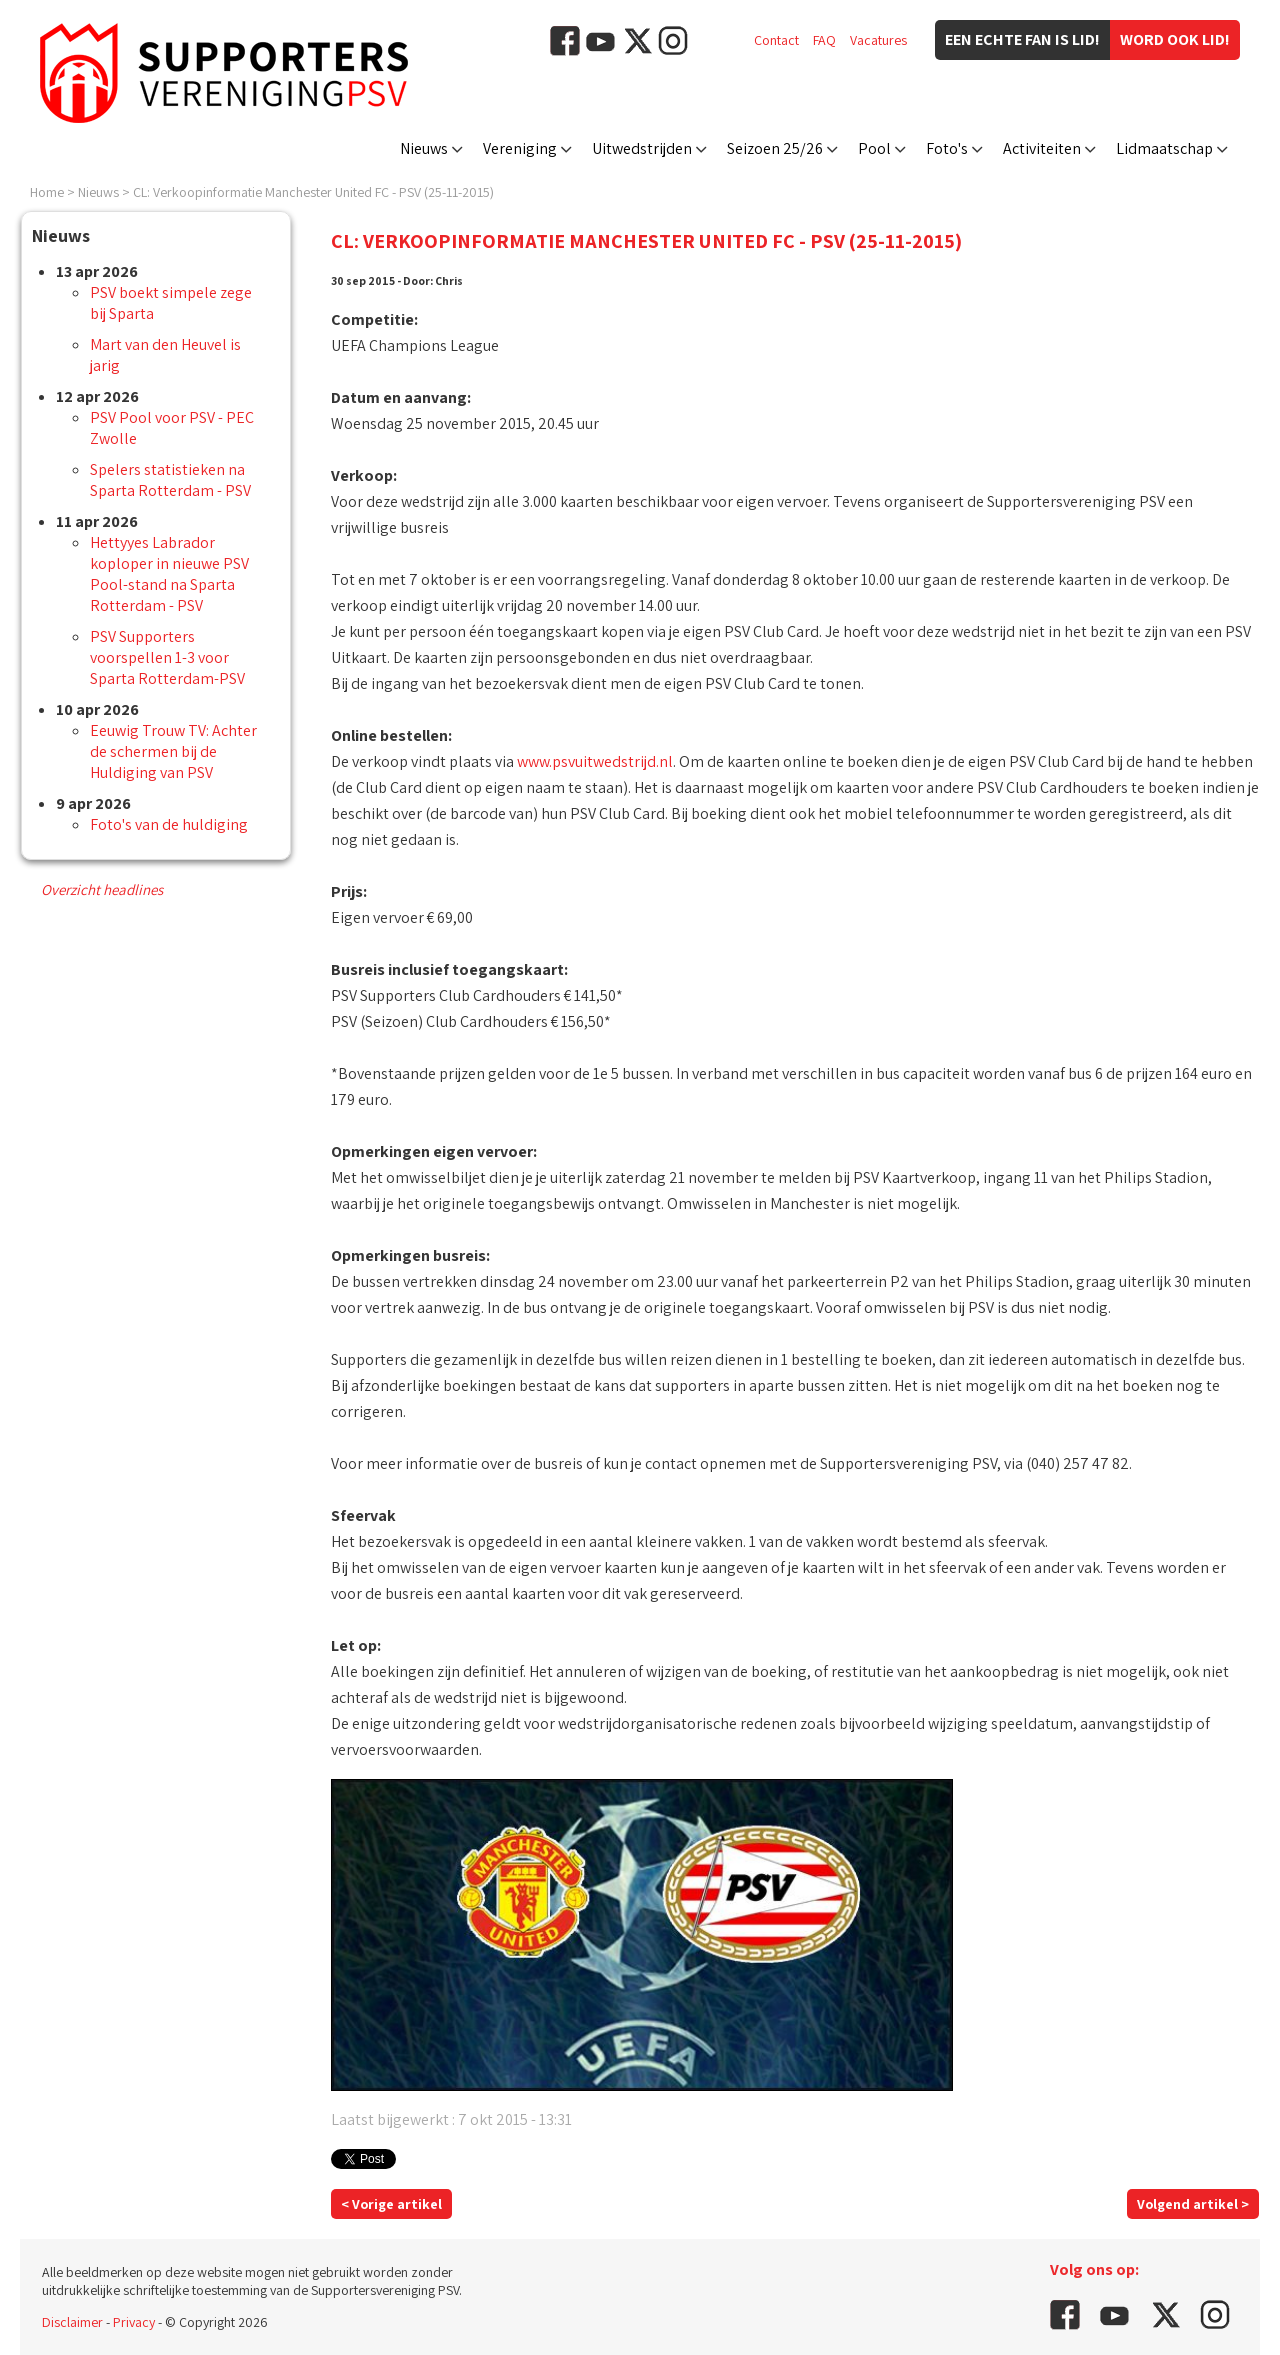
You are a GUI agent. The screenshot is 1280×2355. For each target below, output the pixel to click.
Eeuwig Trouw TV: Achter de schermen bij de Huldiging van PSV (173, 751)
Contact (776, 40)
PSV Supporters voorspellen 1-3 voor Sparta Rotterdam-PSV (167, 657)
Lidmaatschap (1164, 148)
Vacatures (878, 40)
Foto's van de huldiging (169, 824)
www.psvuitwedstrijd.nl (595, 761)
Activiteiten (1042, 148)
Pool (874, 148)
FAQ (824, 40)
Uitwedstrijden (642, 148)
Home (47, 192)
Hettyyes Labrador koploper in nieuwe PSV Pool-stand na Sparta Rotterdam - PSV (169, 574)
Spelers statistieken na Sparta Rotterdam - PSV (170, 480)
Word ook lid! (1175, 39)
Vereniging (520, 148)
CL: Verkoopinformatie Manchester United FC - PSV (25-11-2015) (313, 192)
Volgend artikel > (1193, 2204)
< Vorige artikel (391, 2204)
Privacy (134, 2322)
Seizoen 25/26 (775, 148)
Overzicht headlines (102, 889)
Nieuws (424, 148)
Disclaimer (72, 2322)
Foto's (947, 148)
